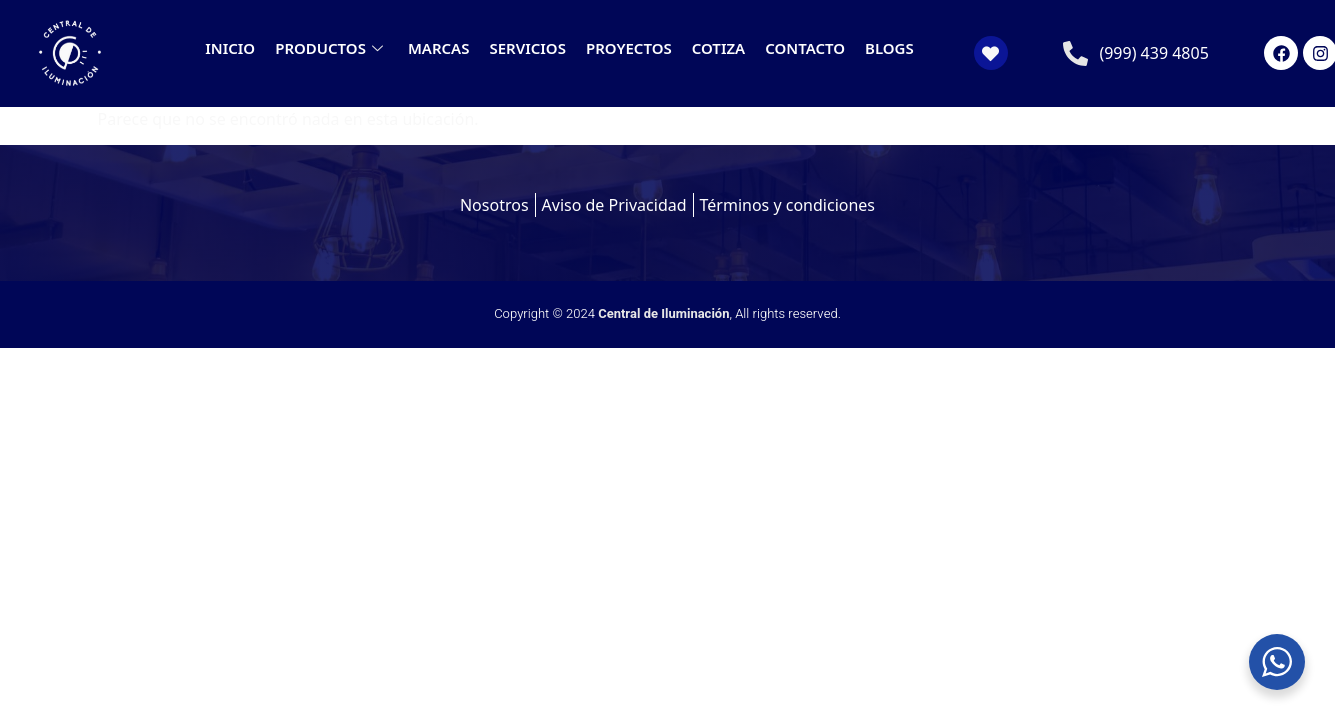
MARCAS (439, 48)
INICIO (230, 48)
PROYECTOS (629, 48)
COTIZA (718, 48)
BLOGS (889, 48)
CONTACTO (805, 48)
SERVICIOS (527, 48)
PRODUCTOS (331, 48)
